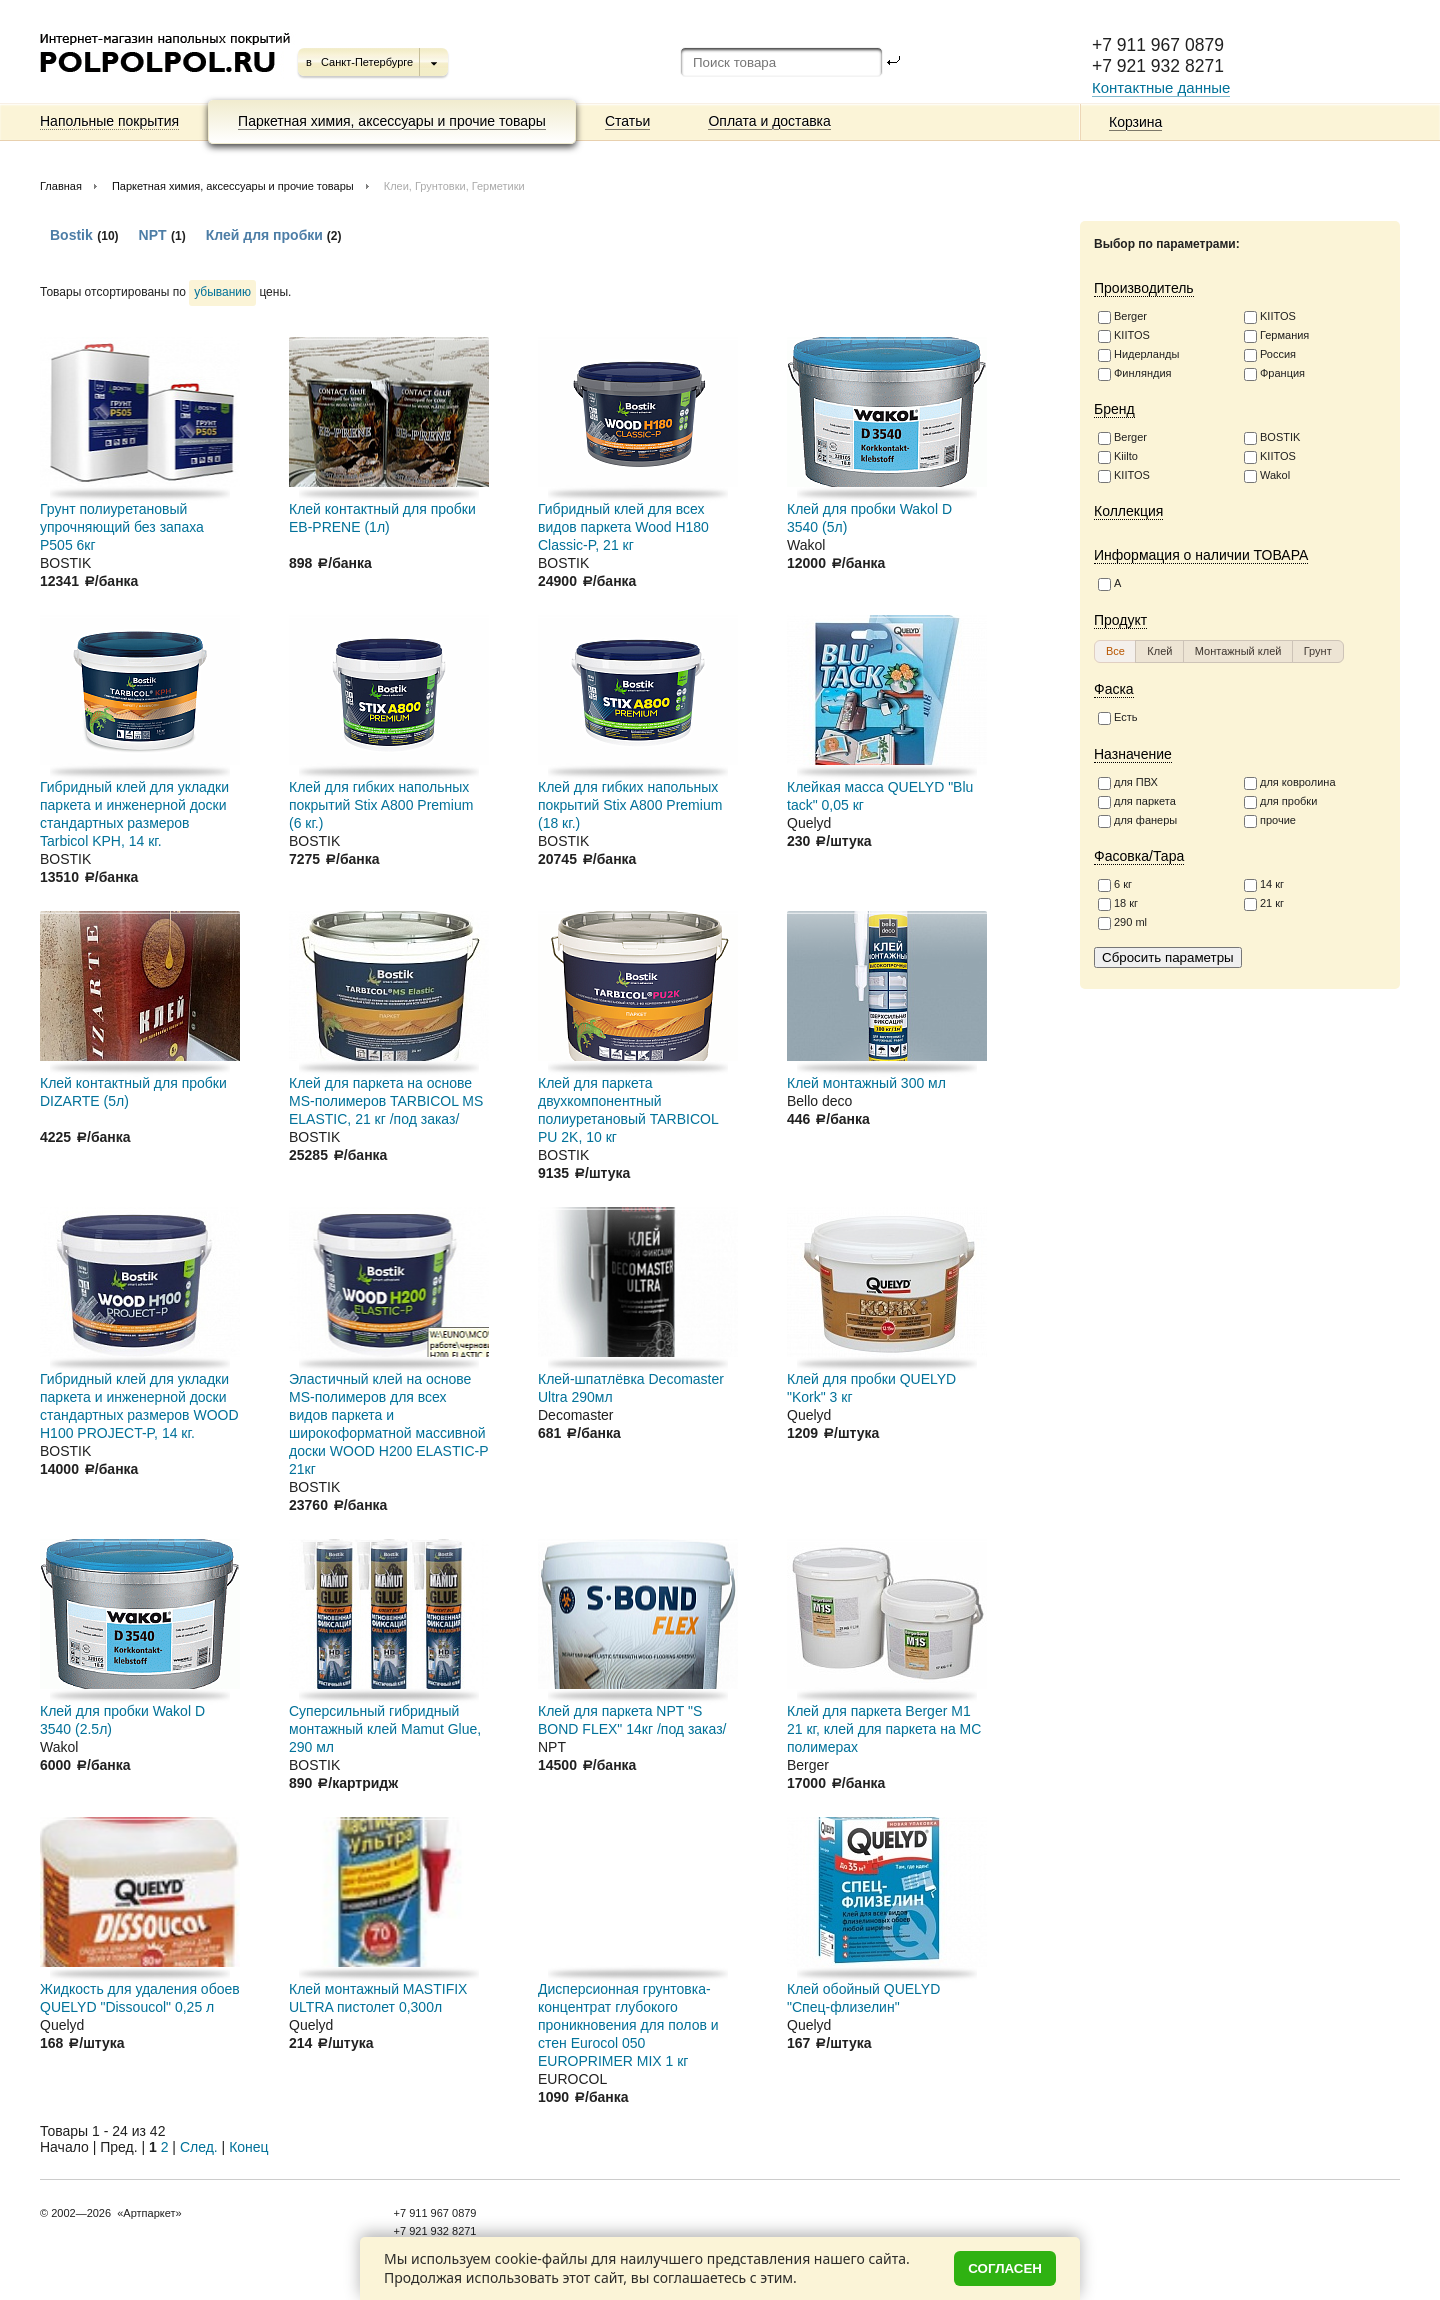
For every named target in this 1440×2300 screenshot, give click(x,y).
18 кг (1118, 904)
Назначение (1133, 754)
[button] (1115, 651)
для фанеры (1137, 821)
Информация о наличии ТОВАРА (1201, 555)
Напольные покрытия (109, 121)
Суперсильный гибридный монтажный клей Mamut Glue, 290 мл (385, 1729)
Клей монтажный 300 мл (866, 1083)
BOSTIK (1272, 438)
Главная (61, 186)
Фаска (1114, 689)
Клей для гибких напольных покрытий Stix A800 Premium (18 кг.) (630, 805)
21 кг (1264, 904)
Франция (1274, 374)
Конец (248, 2147)
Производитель (1144, 288)
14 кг (1264, 885)
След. (199, 2147)
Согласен (1005, 2268)
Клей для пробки (266, 235)
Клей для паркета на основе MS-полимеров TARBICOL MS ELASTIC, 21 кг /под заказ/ (386, 1101)
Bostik (71, 235)
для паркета (1137, 802)
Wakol (1267, 476)
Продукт (1120, 620)
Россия (1270, 355)
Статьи (627, 121)
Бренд (1114, 409)
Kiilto (1118, 457)
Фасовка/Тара (1139, 856)
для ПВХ (1128, 783)
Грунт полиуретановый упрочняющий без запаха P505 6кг (122, 527)
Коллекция (1128, 511)
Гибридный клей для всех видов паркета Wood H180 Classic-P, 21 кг (623, 527)
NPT (153, 235)
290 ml (1122, 923)
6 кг (1115, 885)
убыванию (222, 292)
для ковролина (1290, 783)
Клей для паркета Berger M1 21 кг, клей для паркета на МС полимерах (884, 1729)
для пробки (1280, 802)
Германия (1276, 336)
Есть (1117, 718)
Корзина (1135, 122)
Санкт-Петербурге (367, 62)
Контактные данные (1161, 87)
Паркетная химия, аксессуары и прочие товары (392, 121)
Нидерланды (1138, 355)
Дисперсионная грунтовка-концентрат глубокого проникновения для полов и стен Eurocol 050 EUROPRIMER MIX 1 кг (628, 2025)
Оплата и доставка (769, 121)
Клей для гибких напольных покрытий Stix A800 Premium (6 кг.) (381, 805)
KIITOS (1270, 317)
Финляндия (1135, 374)
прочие (1270, 821)
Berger (1122, 317)
